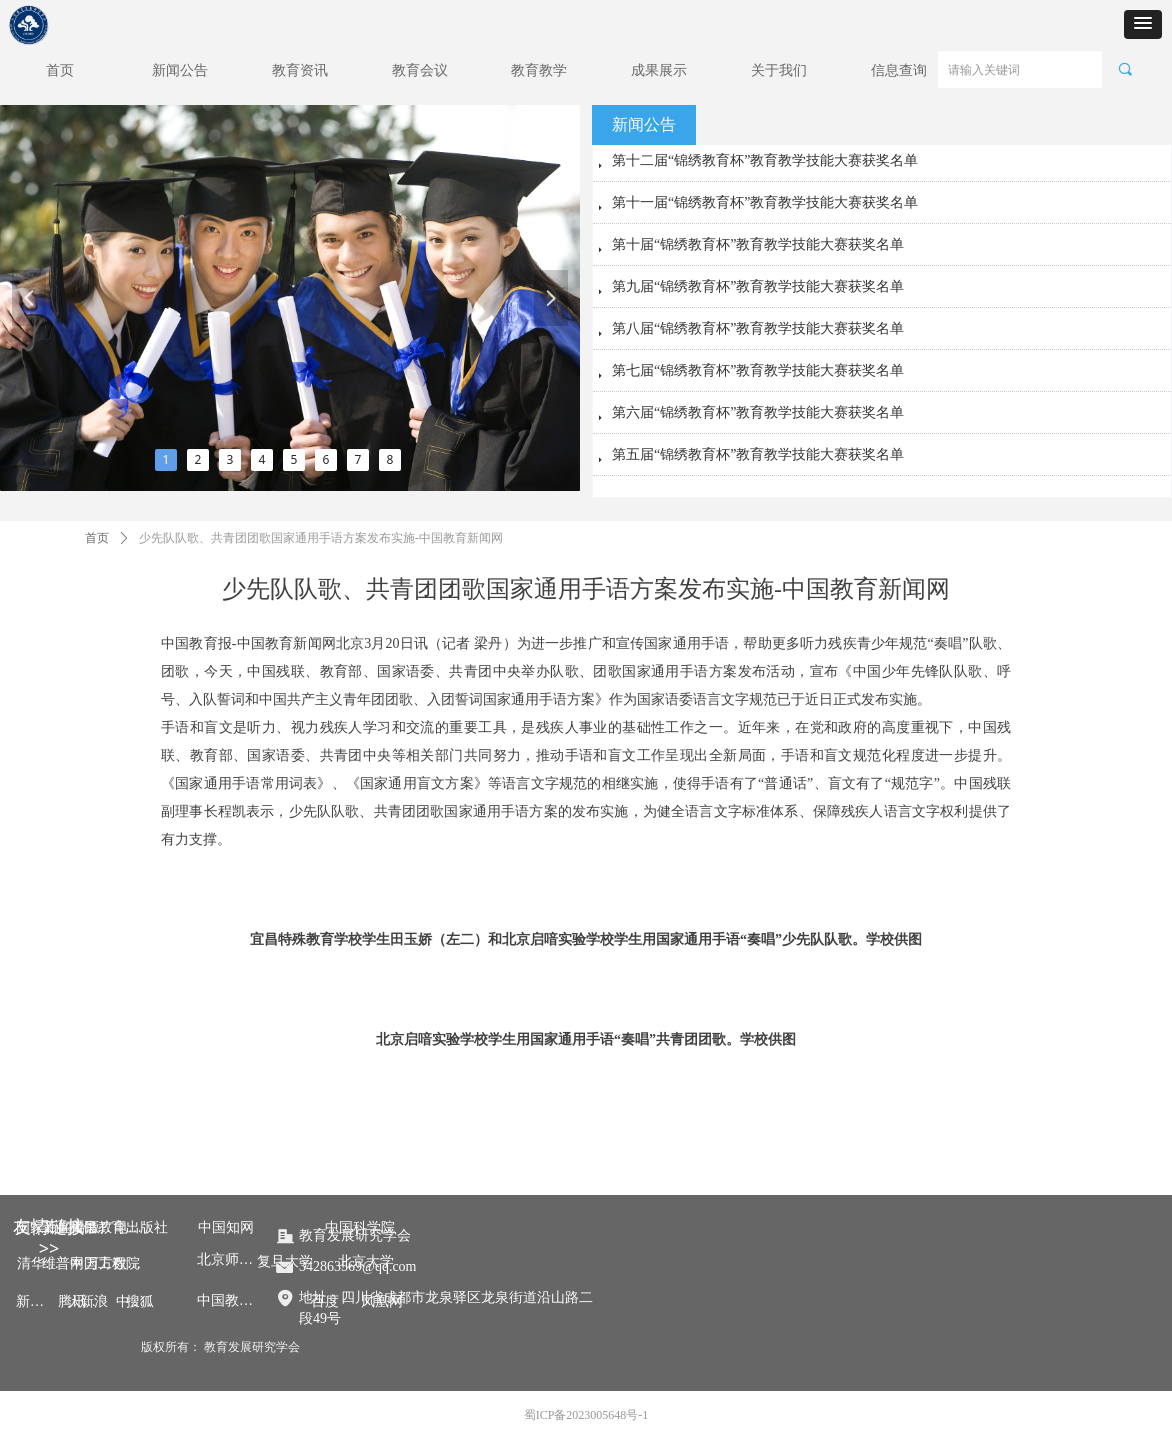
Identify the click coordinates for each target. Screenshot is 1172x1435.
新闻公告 (644, 124)
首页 (97, 538)
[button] (1143, 24)
